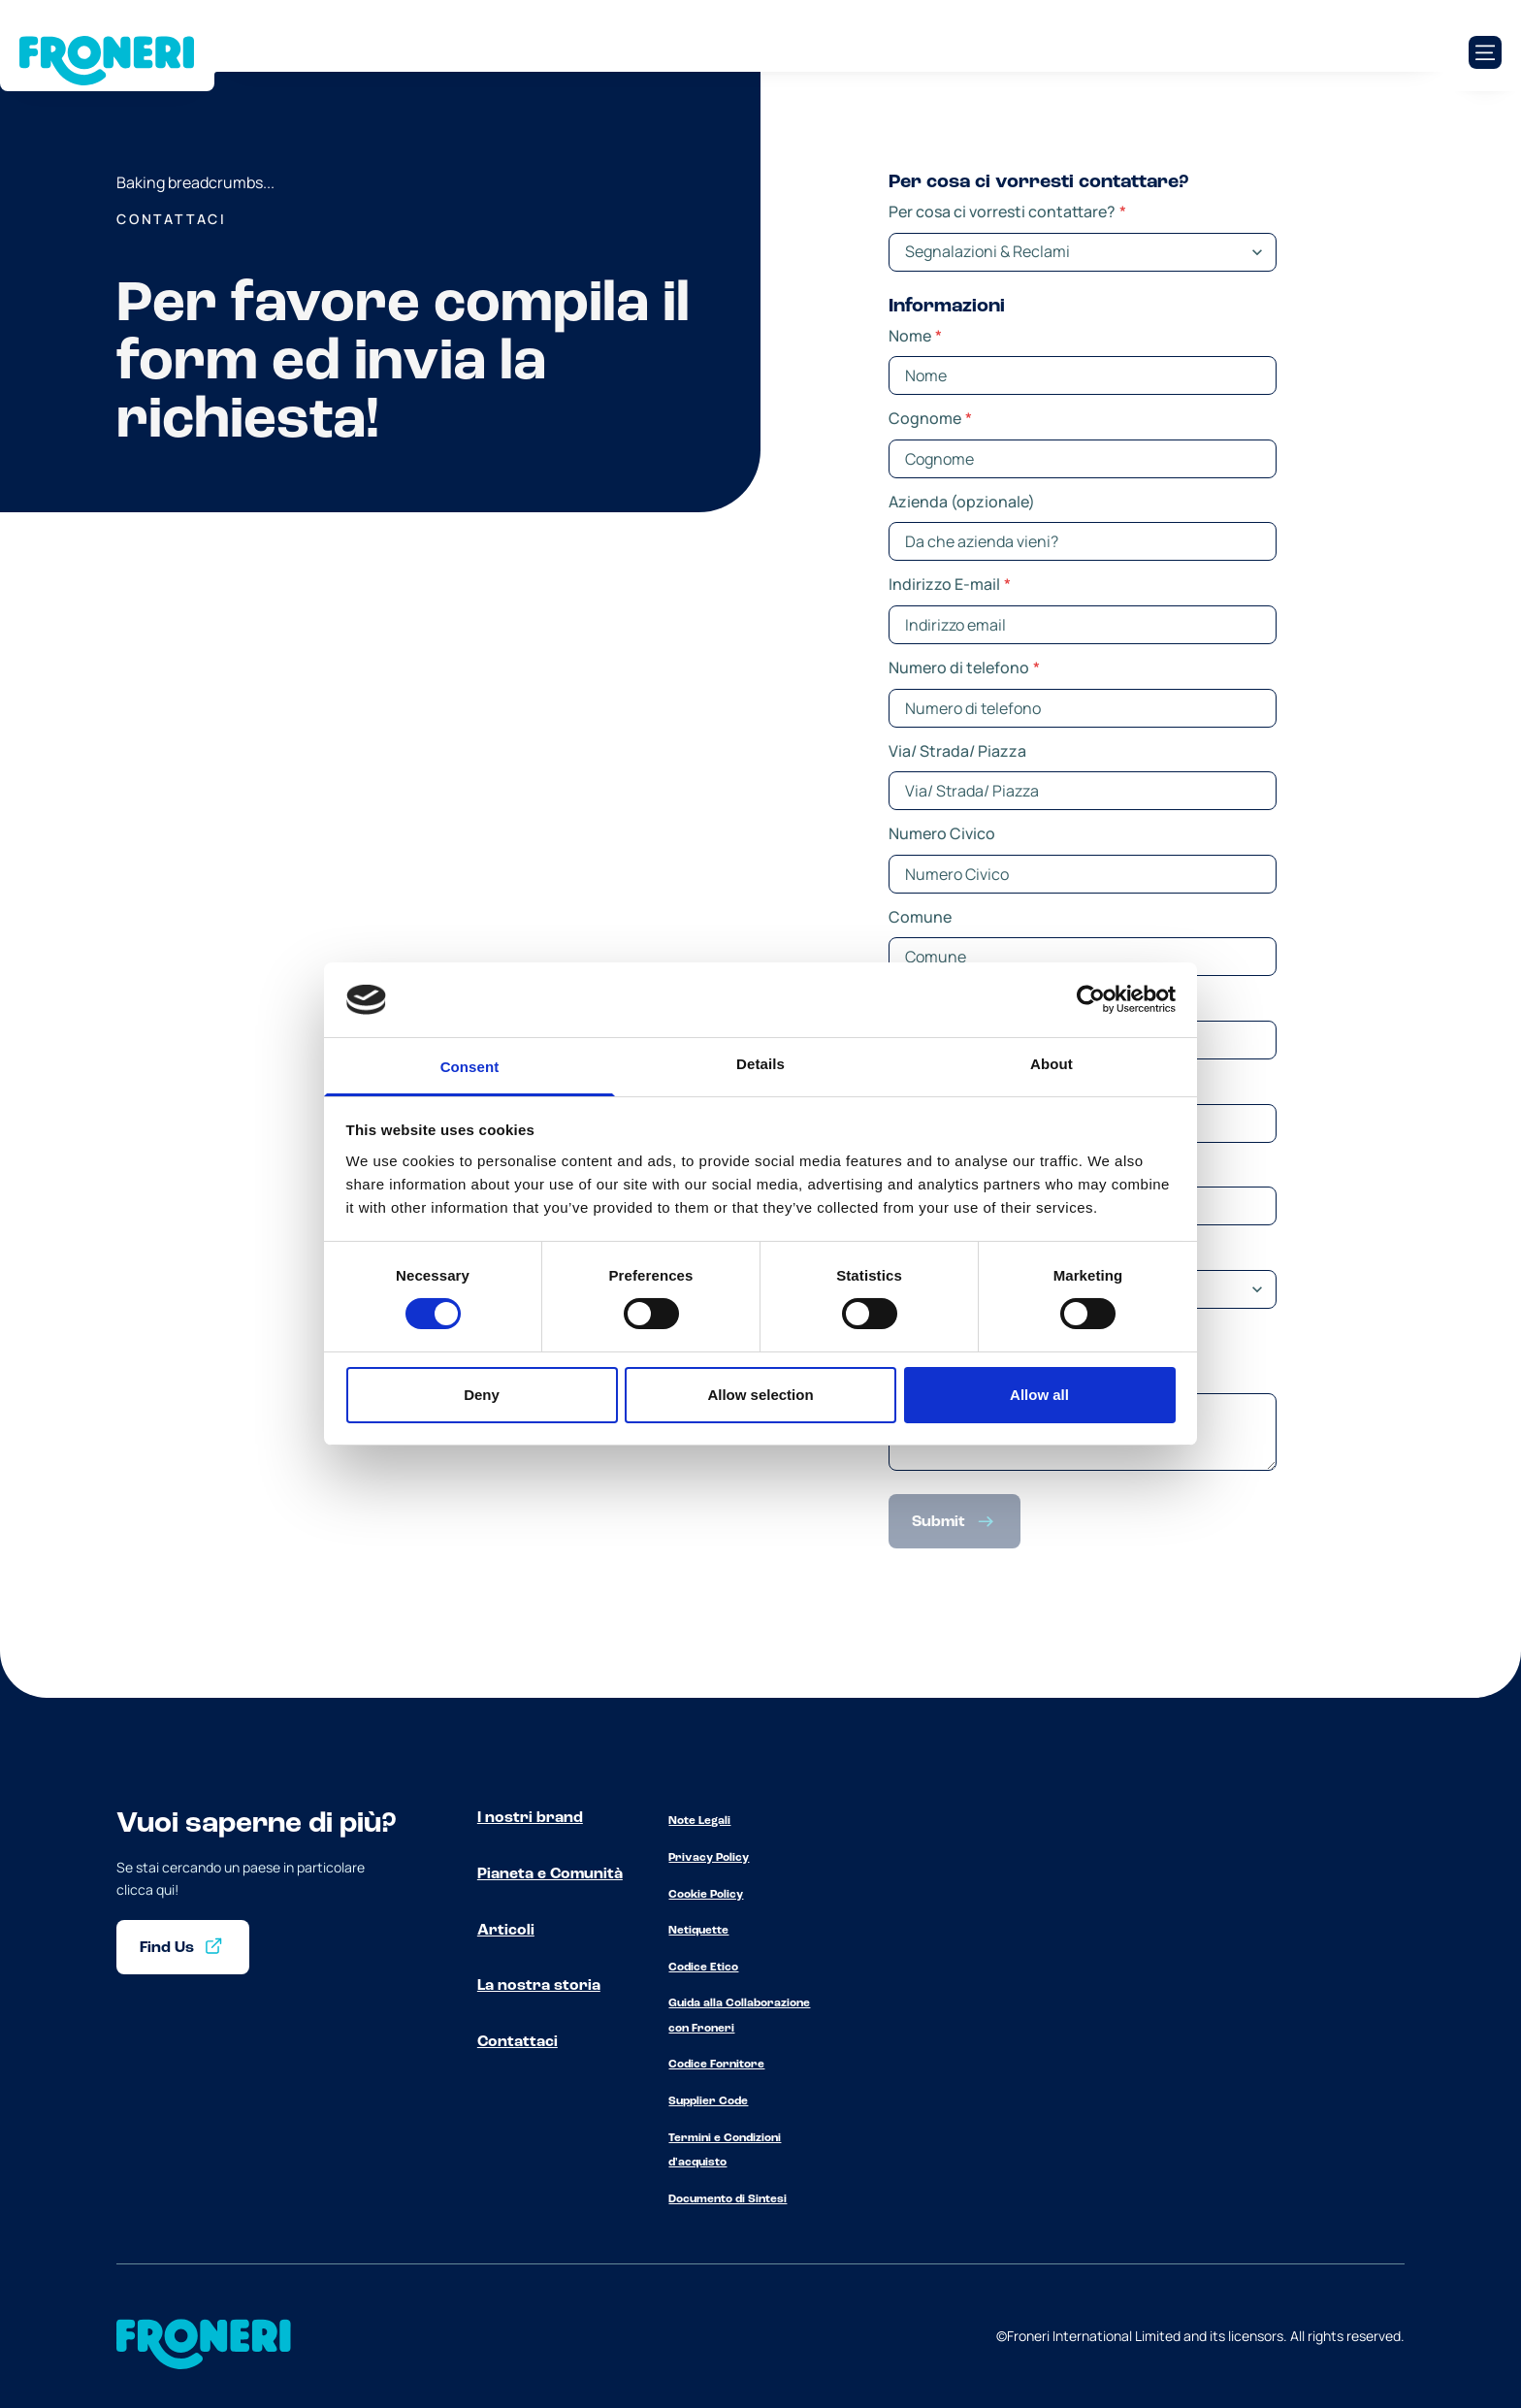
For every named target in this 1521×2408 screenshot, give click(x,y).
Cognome (930, 418)
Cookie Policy (705, 1895)
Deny (482, 1394)
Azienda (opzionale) (962, 501)
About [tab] (1051, 1064)
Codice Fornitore (716, 2064)
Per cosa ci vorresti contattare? (1007, 211)
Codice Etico (703, 1967)
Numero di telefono (964, 667)
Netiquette (698, 1930)
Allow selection (760, 1394)
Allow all (1039, 1394)
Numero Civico (942, 833)
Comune (920, 916)
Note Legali (699, 1821)
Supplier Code (708, 2101)
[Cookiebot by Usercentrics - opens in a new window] (1091, 999)
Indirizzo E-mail (950, 584)
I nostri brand (530, 1818)
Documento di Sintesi (727, 2199)
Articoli (505, 1930)
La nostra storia (538, 1986)
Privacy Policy (708, 1858)
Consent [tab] (470, 1066)
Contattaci (517, 2042)
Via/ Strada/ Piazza (957, 751)
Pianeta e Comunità (550, 1874)
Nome (915, 335)
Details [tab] (760, 1064)
